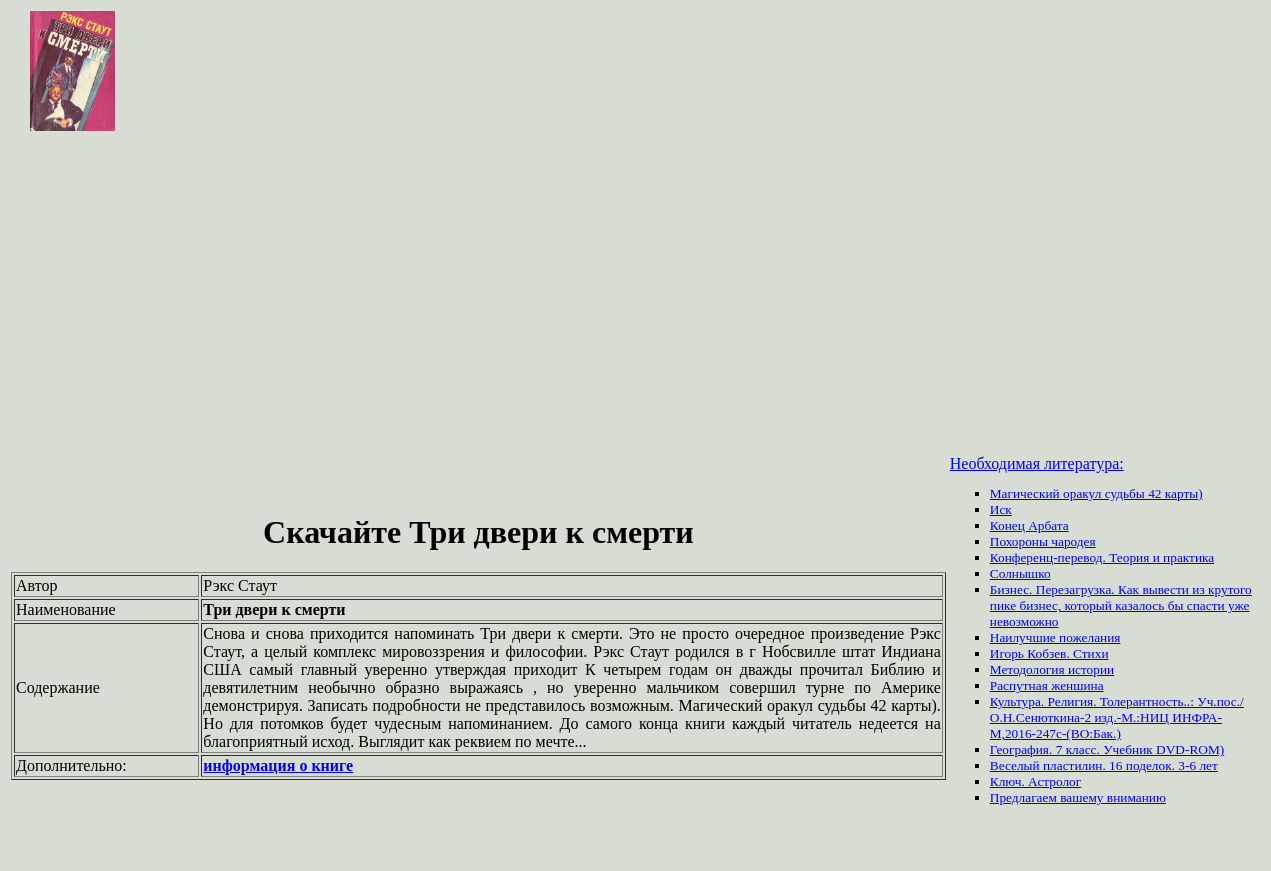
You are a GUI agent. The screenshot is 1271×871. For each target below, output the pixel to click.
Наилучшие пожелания (1055, 637)
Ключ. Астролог (1036, 781)
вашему (1083, 797)
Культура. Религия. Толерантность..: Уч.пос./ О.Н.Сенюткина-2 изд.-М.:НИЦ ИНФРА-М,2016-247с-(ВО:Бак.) (1117, 717)
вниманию (1136, 797)
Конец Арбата (1029, 525)
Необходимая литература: (1037, 463)
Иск (1001, 509)
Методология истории (1052, 669)
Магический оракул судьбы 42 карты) (1096, 493)
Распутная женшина (1047, 685)
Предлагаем (1025, 797)
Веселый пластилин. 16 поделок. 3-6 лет (1104, 765)
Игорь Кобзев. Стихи (1049, 653)
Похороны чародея (1043, 541)
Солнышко (1020, 573)
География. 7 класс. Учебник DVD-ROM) (1107, 749)
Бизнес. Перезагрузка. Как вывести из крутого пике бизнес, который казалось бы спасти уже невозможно (1121, 605)
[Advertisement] (636, 284)
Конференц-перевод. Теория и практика (1102, 557)
